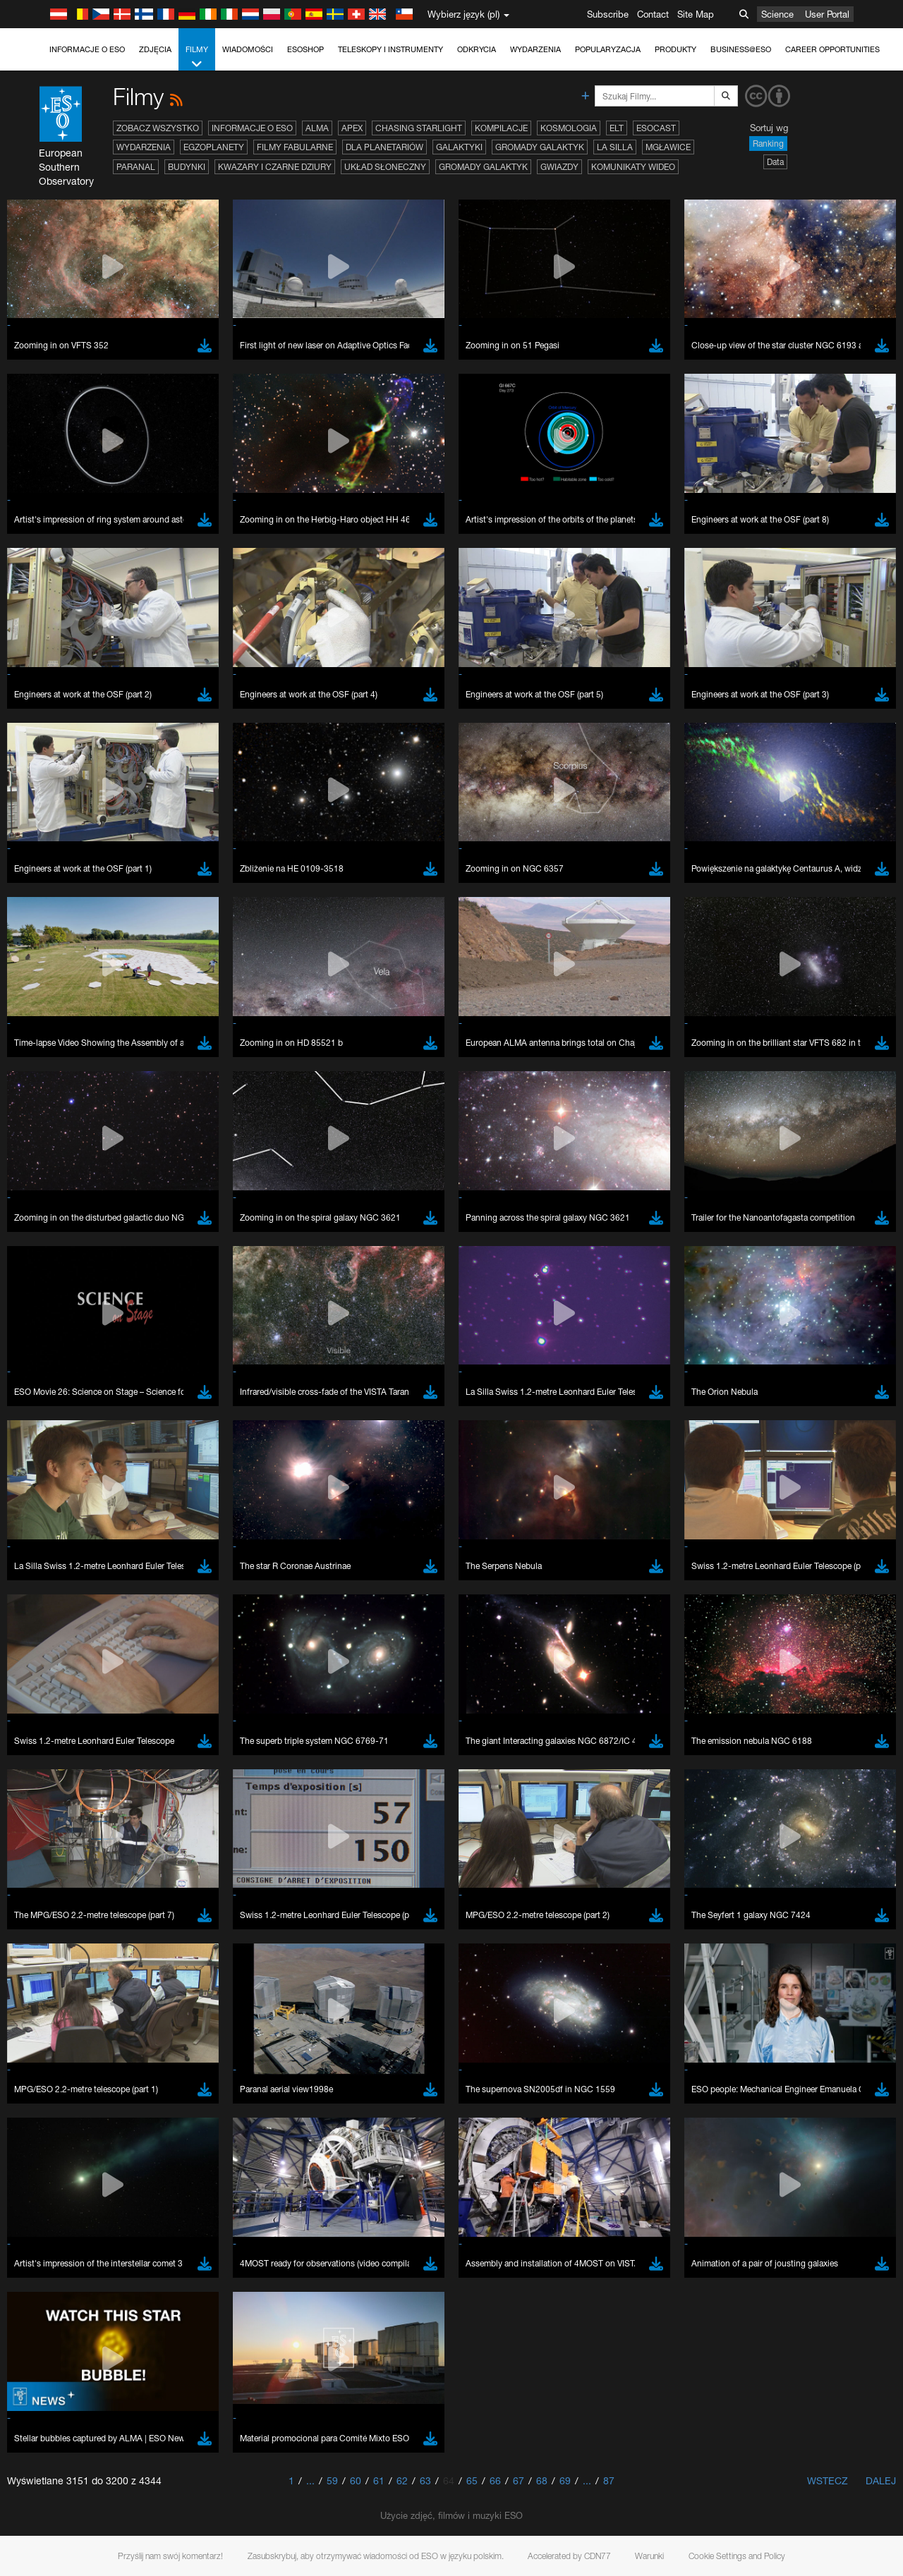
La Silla (615, 147)
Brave (54, 1756)
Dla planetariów (384, 147)
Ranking (768, 143)
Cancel (114, 2016)
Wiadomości (247, 49)
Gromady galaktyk (539, 147)
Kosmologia (568, 128)
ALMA (317, 128)
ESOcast (656, 128)
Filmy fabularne (295, 147)
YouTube (31, 1524)
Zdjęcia (155, 49)
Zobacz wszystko (157, 128)
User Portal (827, 14)
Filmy (196, 57)
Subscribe (608, 14)
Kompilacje (501, 128)
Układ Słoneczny (385, 166)
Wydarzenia (535, 49)
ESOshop (305, 49)
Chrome (58, 1770)
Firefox (55, 1796)
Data (775, 162)
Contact (653, 14)
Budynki (186, 166)
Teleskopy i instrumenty (390, 49)
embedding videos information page (810, 1537)
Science (777, 14)
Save (45, 2016)
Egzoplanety (213, 147)
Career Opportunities (832, 49)
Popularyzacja (608, 49)
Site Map (695, 14)
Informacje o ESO (87, 49)
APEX (352, 128)
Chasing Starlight (418, 128)
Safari (53, 1809)
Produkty (675, 49)
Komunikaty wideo (633, 166)
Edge (52, 1782)
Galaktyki (459, 147)
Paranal (135, 166)
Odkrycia (476, 49)
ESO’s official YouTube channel (332, 1524)
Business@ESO (740, 49)
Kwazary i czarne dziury (275, 166)
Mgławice (668, 147)
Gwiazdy (559, 166)
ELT (617, 128)
